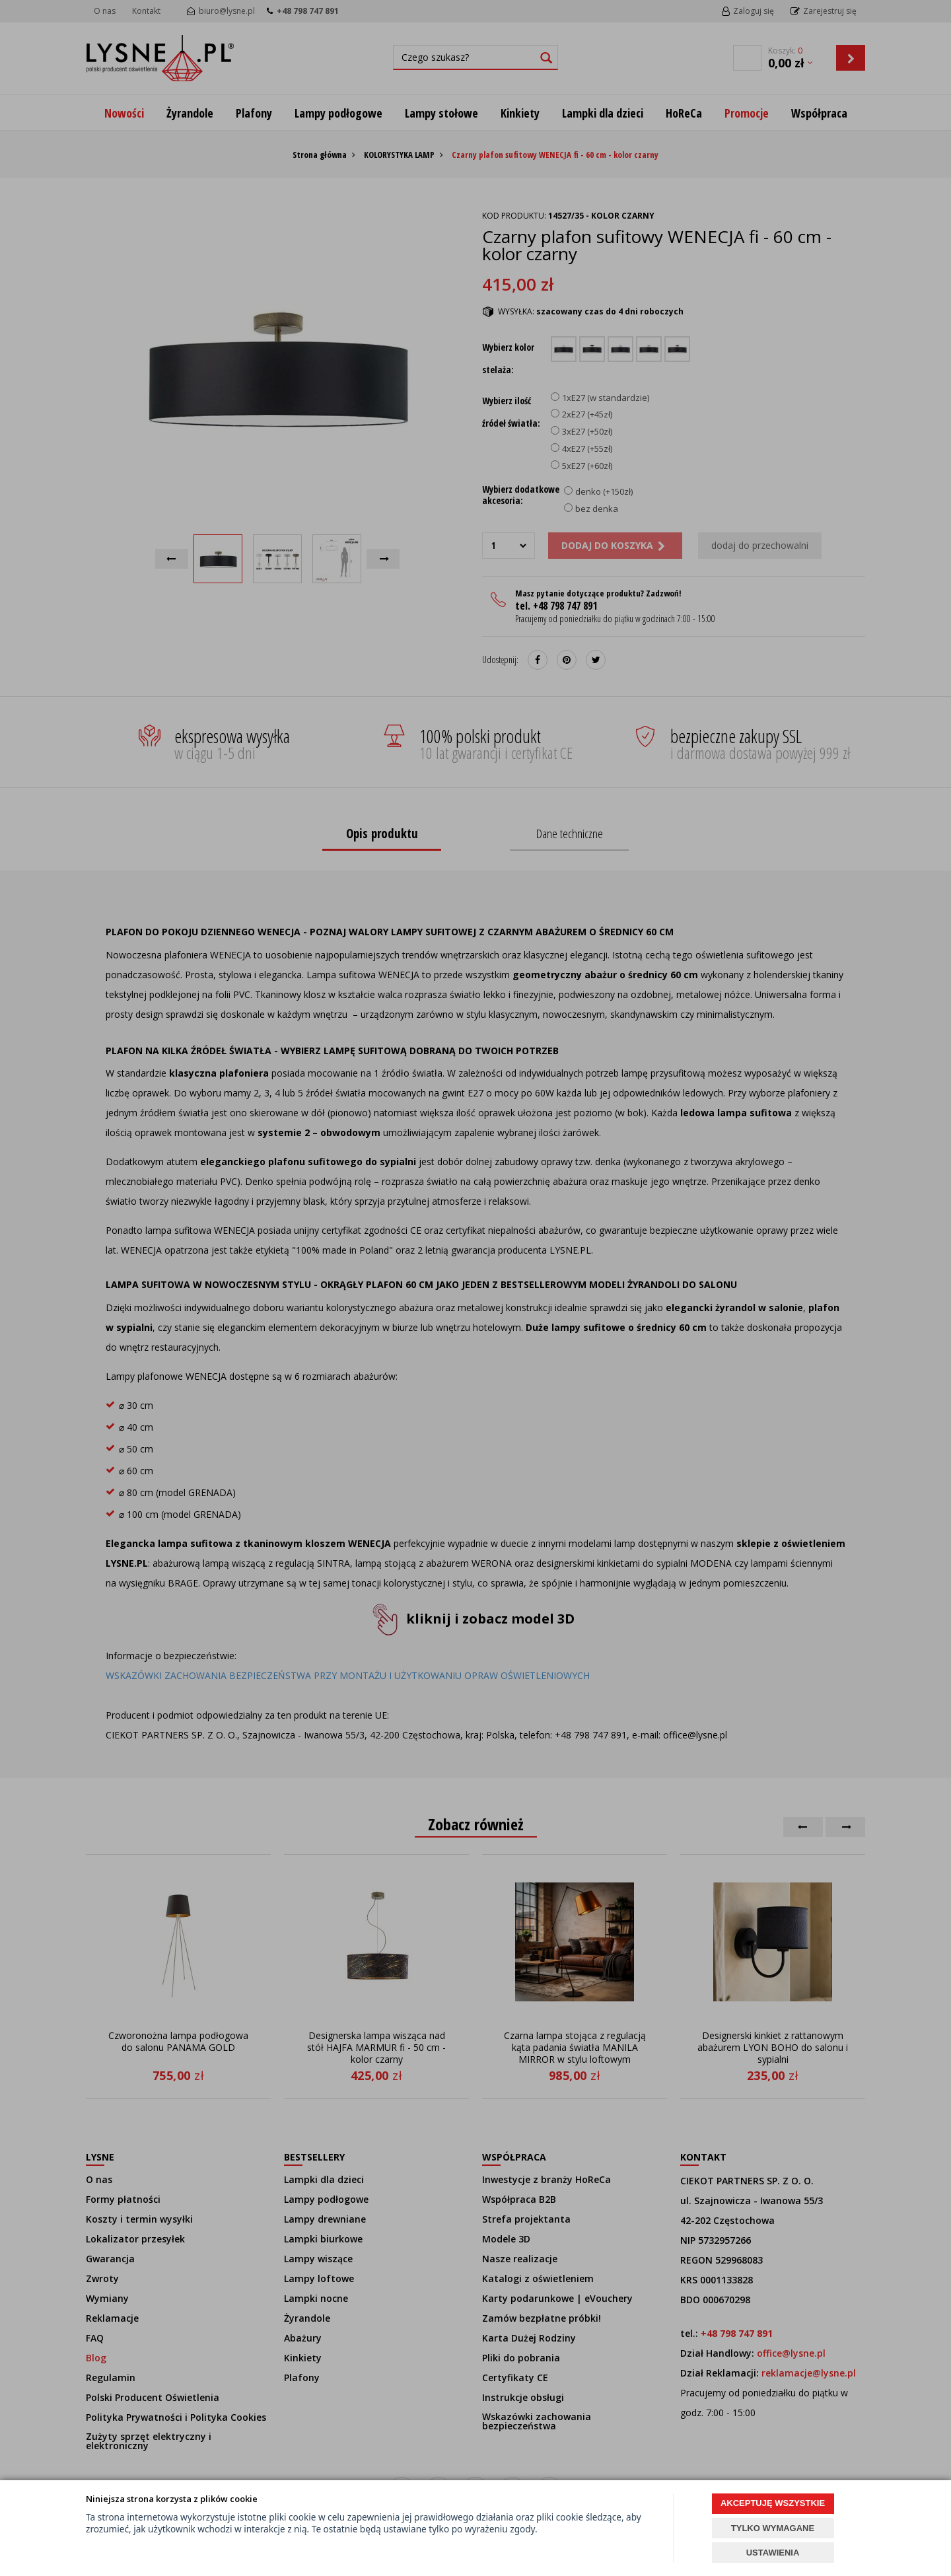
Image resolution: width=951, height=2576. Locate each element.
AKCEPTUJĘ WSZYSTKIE (773, 2503)
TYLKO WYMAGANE (772, 2528)
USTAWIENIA (773, 2553)
